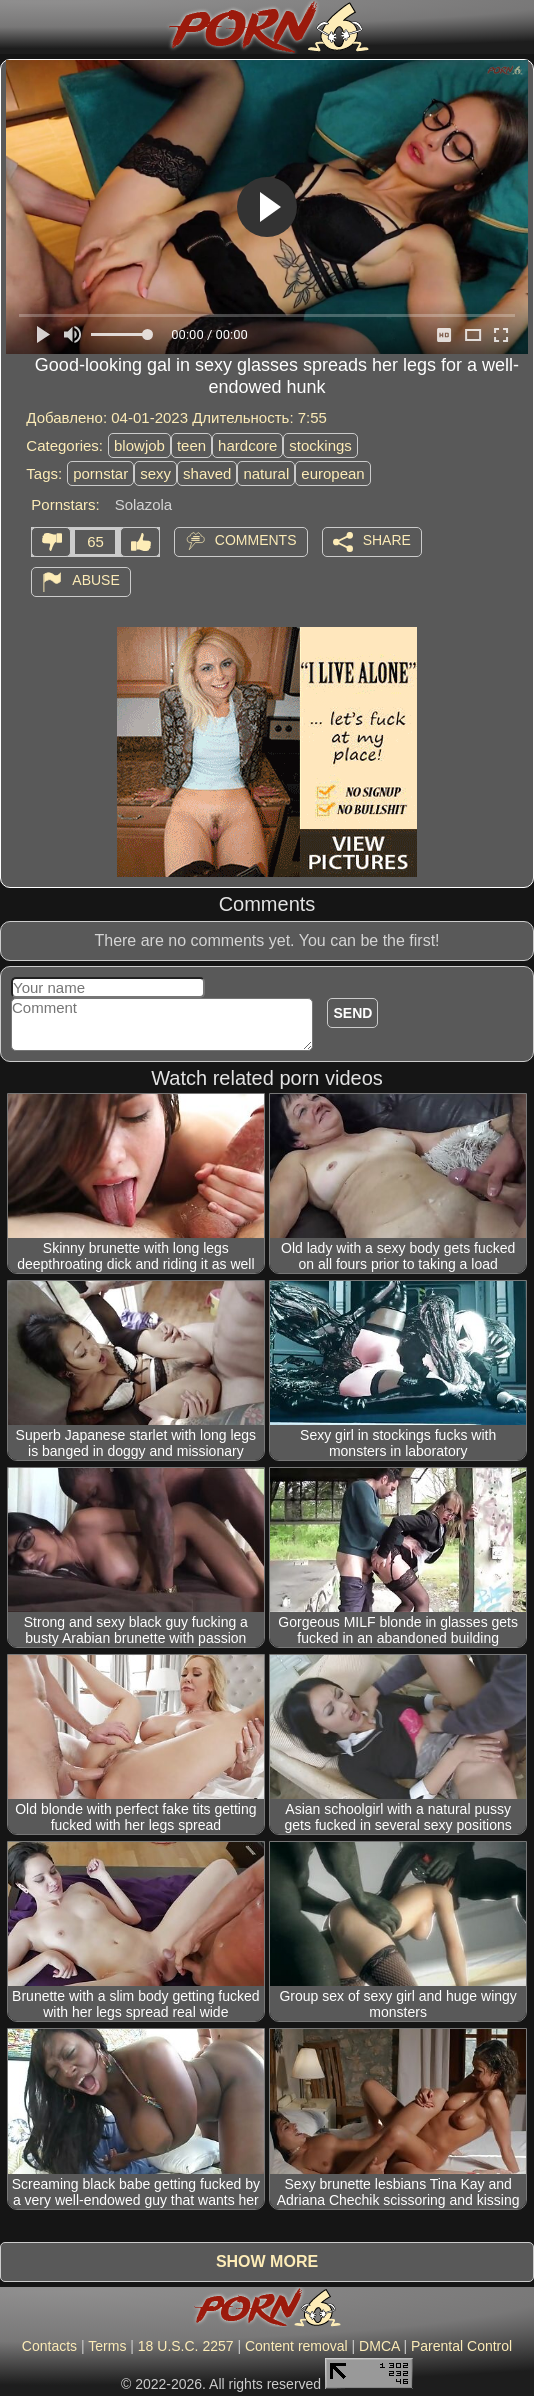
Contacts (49, 2346)
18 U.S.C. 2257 (186, 2346)
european (332, 473)
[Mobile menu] (18, 27)
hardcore (247, 445)
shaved (207, 473)
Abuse (95, 580)
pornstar (100, 473)
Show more (267, 2261)
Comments (256, 540)
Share (387, 540)
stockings (320, 445)
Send (352, 1013)
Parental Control (461, 2346)
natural (266, 473)
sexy (155, 473)
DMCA (379, 2346)
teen (191, 445)
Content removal (296, 2346)
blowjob (139, 445)
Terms (107, 2346)
